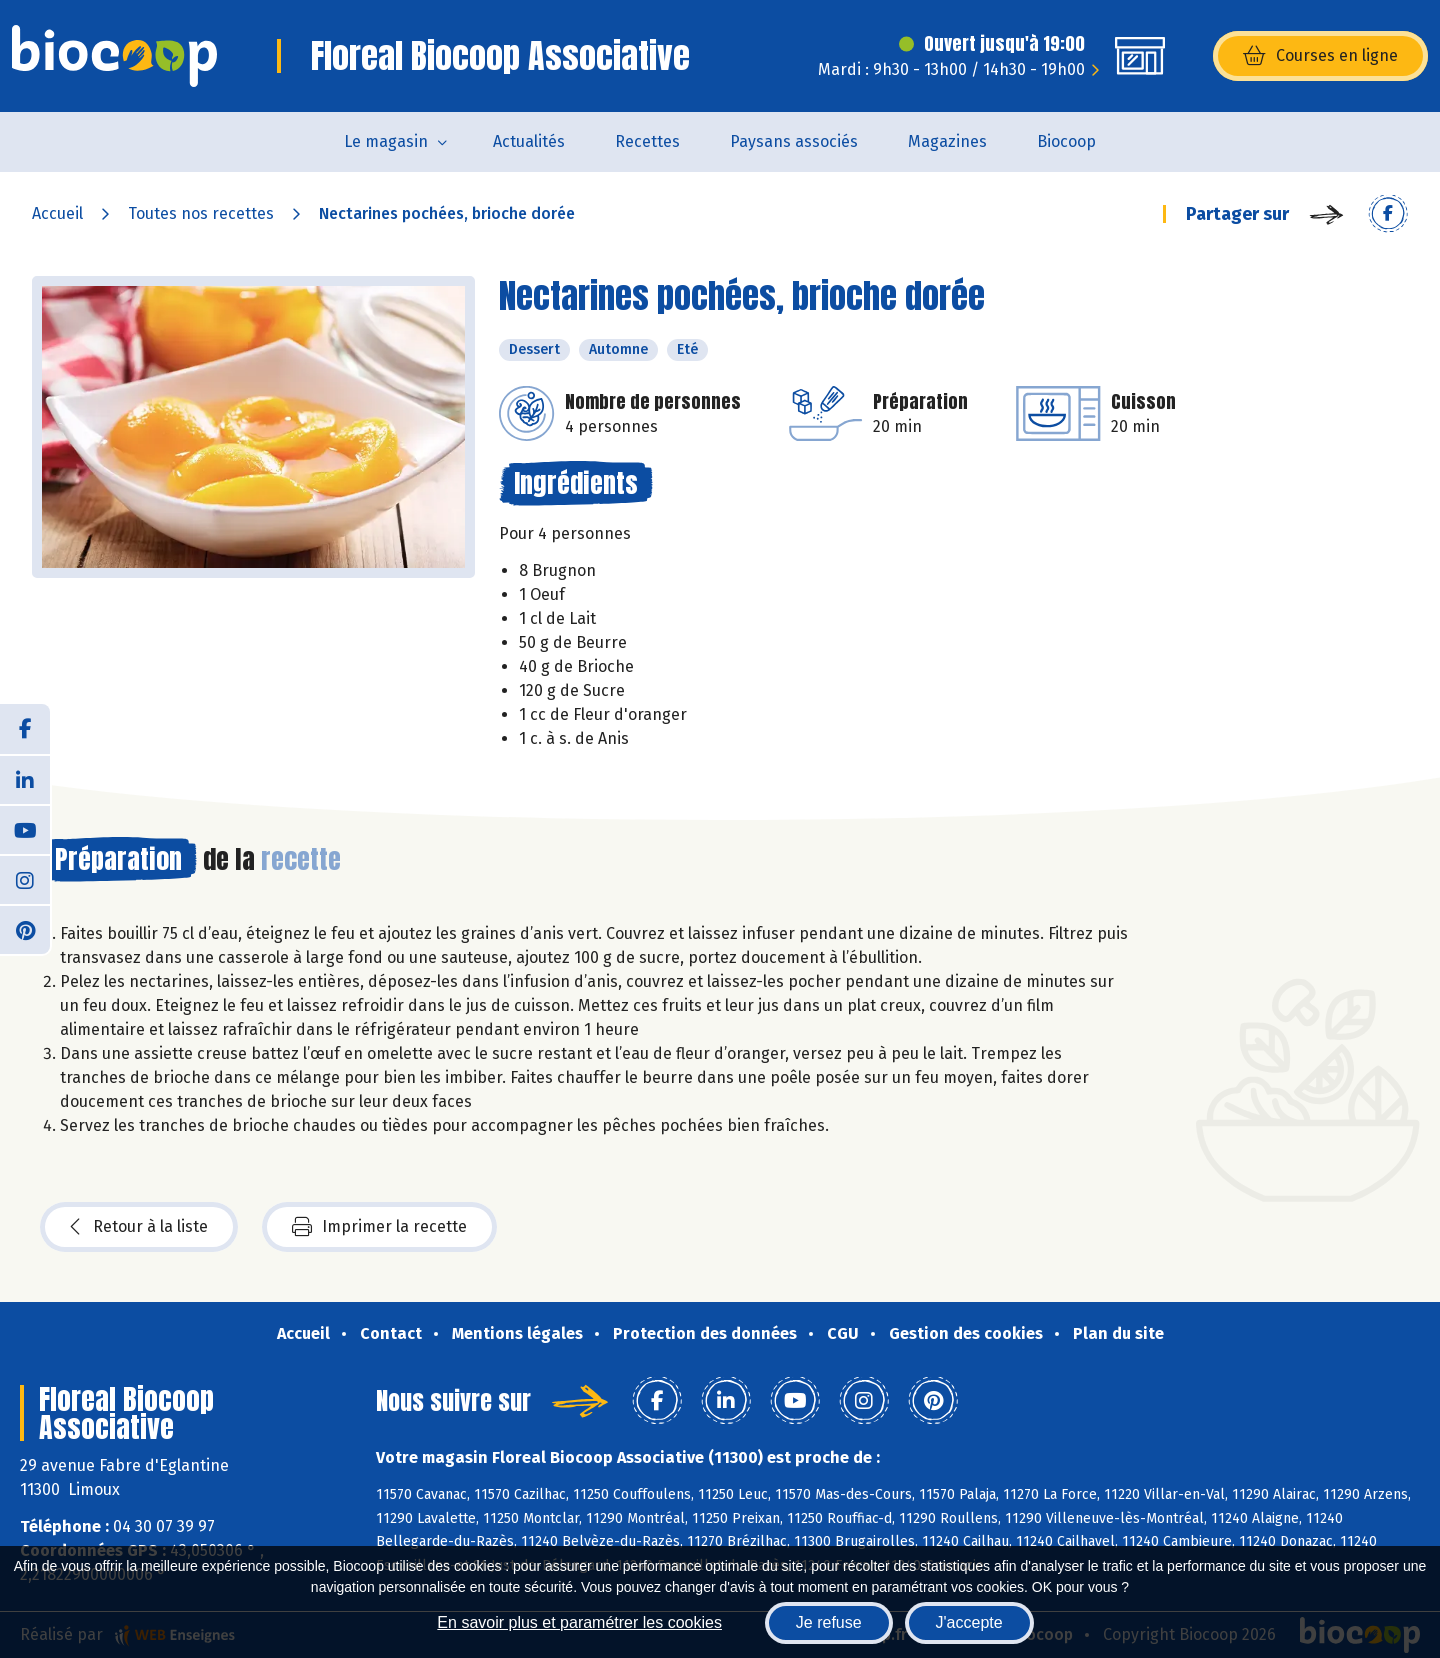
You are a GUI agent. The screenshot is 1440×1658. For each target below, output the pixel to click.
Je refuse (829, 1622)
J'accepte (969, 1622)
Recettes (647, 141)
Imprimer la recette (379, 1227)
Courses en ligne (1320, 56)
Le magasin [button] (386, 141)
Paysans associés (794, 141)
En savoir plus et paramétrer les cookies (579, 1622)
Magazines (947, 141)
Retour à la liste (139, 1227)
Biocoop (1066, 141)
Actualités (529, 141)
